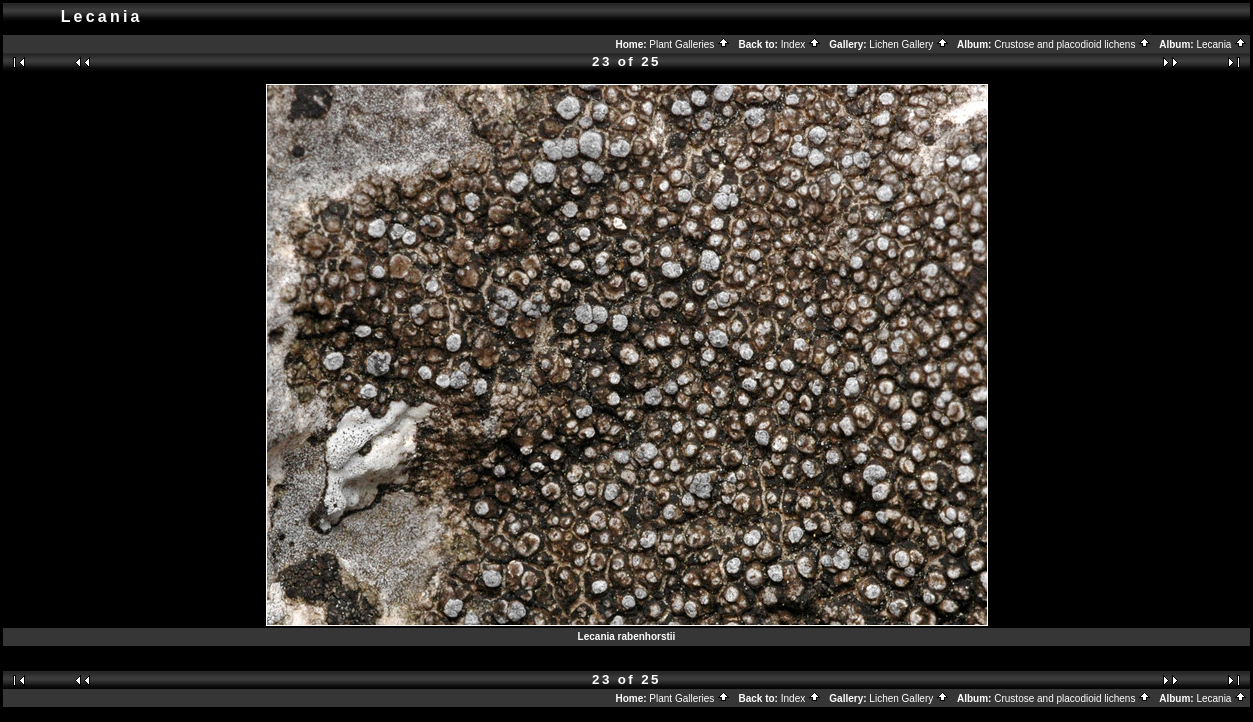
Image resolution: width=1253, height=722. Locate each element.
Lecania (1221, 44)
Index (801, 44)
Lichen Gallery (909, 44)
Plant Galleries (689, 44)
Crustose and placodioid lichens (1072, 44)
